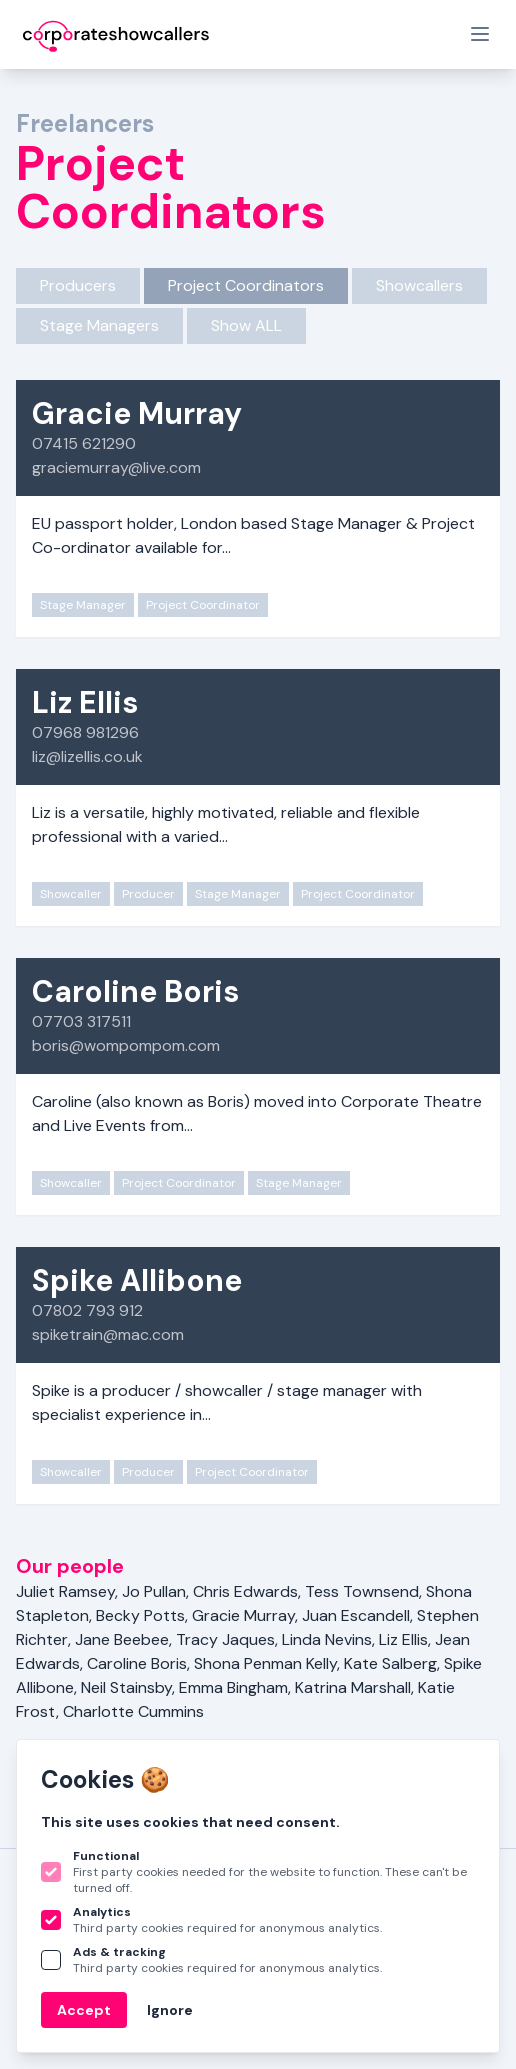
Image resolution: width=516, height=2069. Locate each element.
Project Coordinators (246, 285)
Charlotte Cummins (133, 1711)
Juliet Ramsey (65, 1591)
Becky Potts (140, 1615)
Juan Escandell (356, 1615)
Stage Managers (99, 325)
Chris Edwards (245, 1591)
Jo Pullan (154, 1591)
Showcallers (419, 285)
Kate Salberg (390, 1663)
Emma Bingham (233, 1687)
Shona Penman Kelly (265, 1663)
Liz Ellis (403, 1639)
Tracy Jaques (225, 1639)
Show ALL (246, 325)
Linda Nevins (327, 1639)
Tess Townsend (362, 1591)
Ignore (170, 2010)
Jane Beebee (122, 1639)
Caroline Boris (137, 1663)
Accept (84, 2010)
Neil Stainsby (126, 1687)
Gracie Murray (243, 1615)
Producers (78, 285)
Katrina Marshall (353, 1687)
